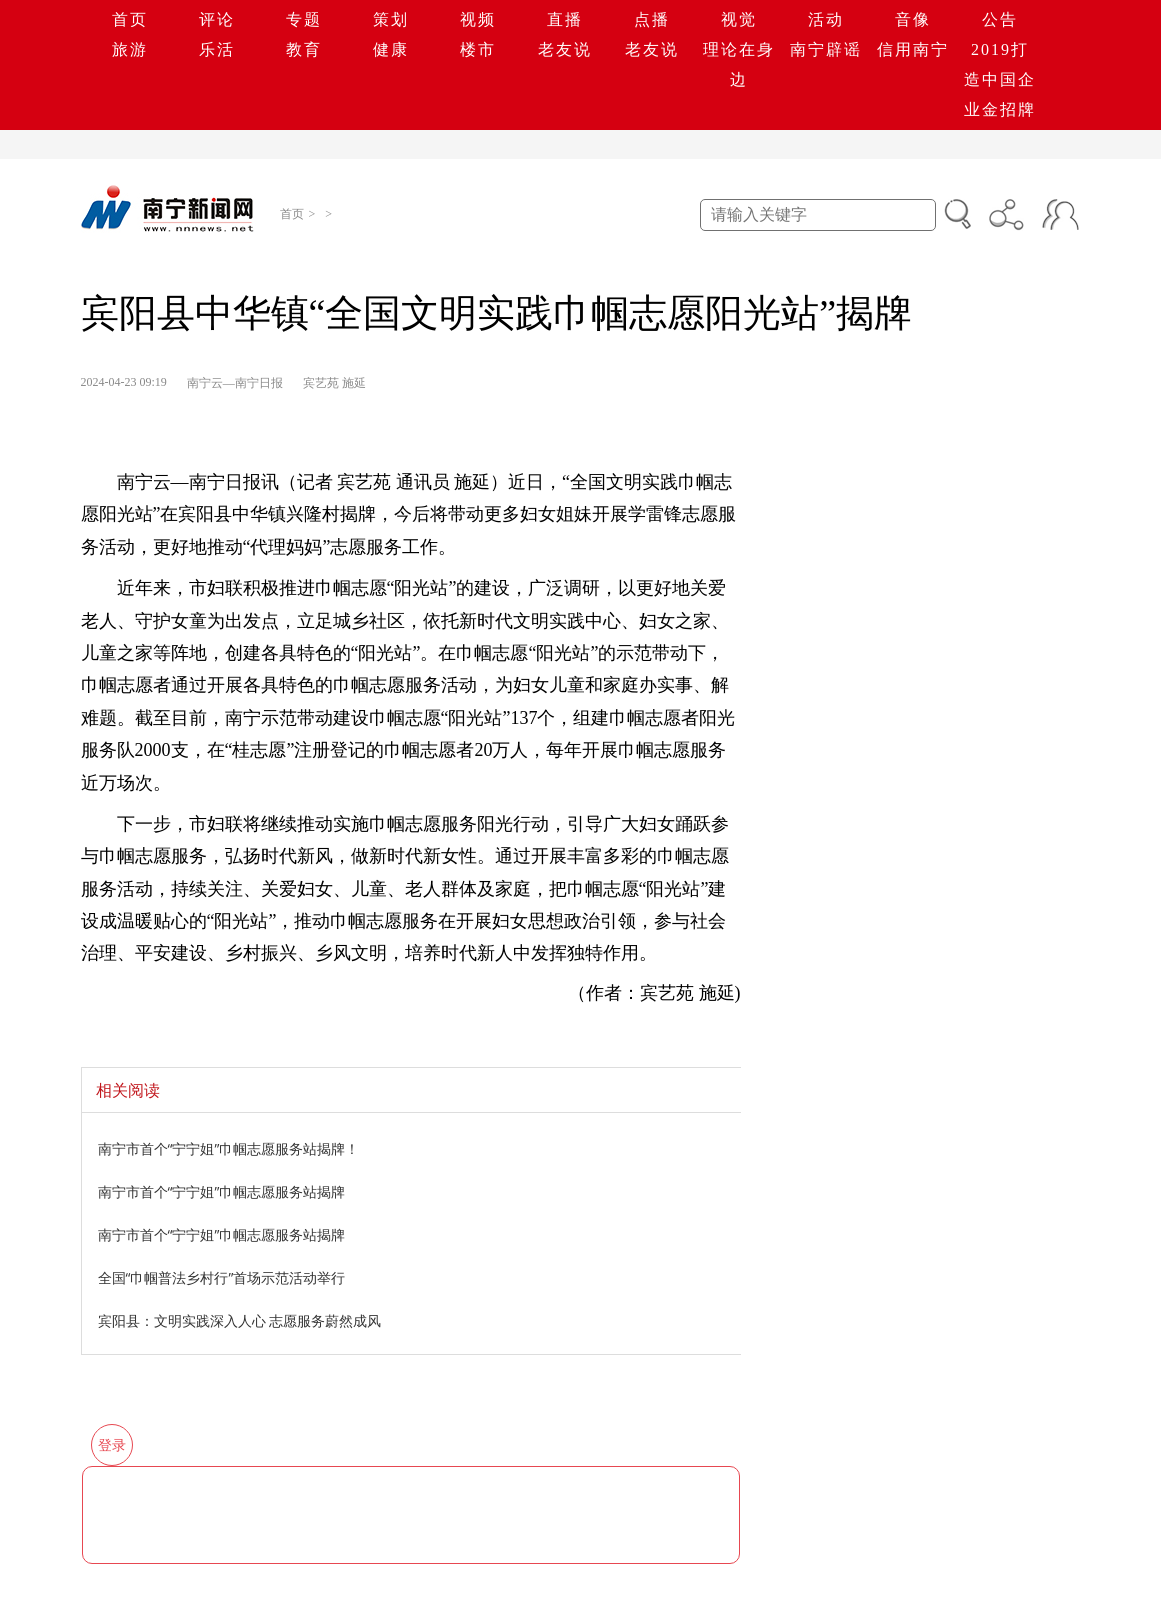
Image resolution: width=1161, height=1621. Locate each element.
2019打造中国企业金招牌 (1000, 79)
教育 (304, 49)
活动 (826, 19)
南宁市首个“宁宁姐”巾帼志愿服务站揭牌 (222, 1191)
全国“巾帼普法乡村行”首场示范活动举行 (222, 1277)
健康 (391, 49)
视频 (478, 19)
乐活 (217, 49)
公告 (1000, 19)
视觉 (739, 19)
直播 (565, 19)
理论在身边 (739, 64)
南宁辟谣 (826, 49)
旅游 (130, 49)
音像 (913, 19)
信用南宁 (913, 49)
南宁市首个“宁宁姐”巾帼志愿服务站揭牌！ (229, 1148)
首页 (130, 19)
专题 (304, 19)
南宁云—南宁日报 (235, 383)
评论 (217, 19)
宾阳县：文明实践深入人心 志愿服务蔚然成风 (240, 1320)
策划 (391, 19)
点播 (652, 19)
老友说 (565, 49)
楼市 (478, 49)
